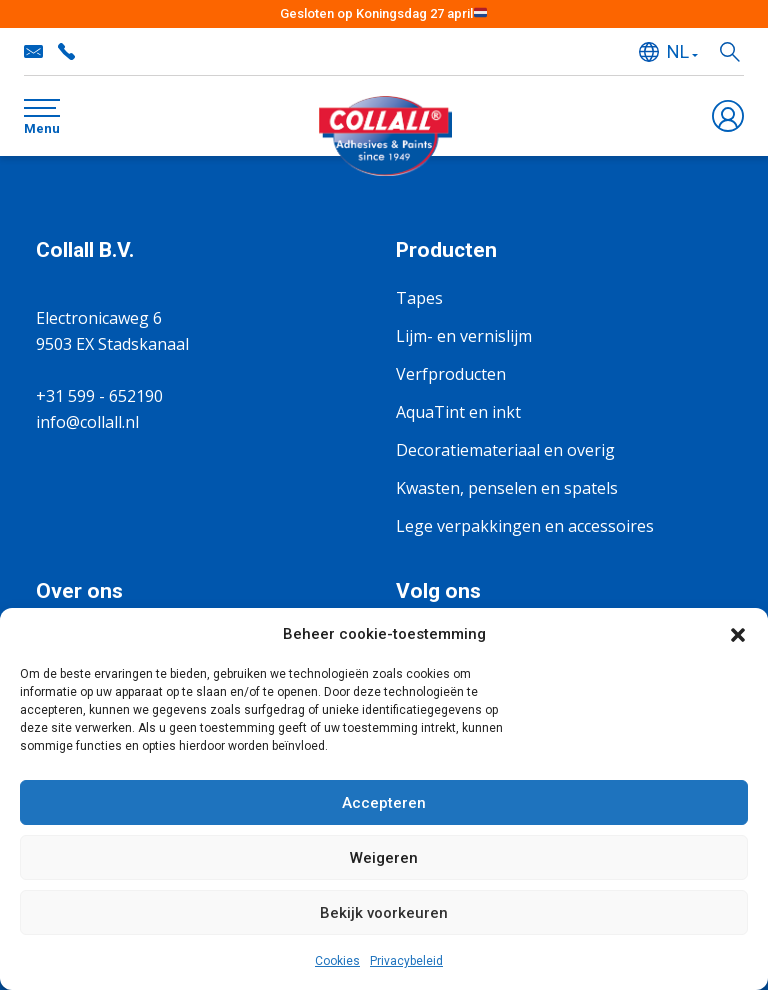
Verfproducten (451, 374)
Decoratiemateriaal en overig (505, 450)
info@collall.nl (34, 52)
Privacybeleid (406, 961)
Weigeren (384, 858)
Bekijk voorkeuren (384, 913)
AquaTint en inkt (458, 412)
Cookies (337, 961)
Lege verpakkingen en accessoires (525, 526)
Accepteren (384, 803)
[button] (738, 634)
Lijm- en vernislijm (464, 336)
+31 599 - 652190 (66, 52)
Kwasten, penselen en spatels (507, 488)
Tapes (419, 298)
